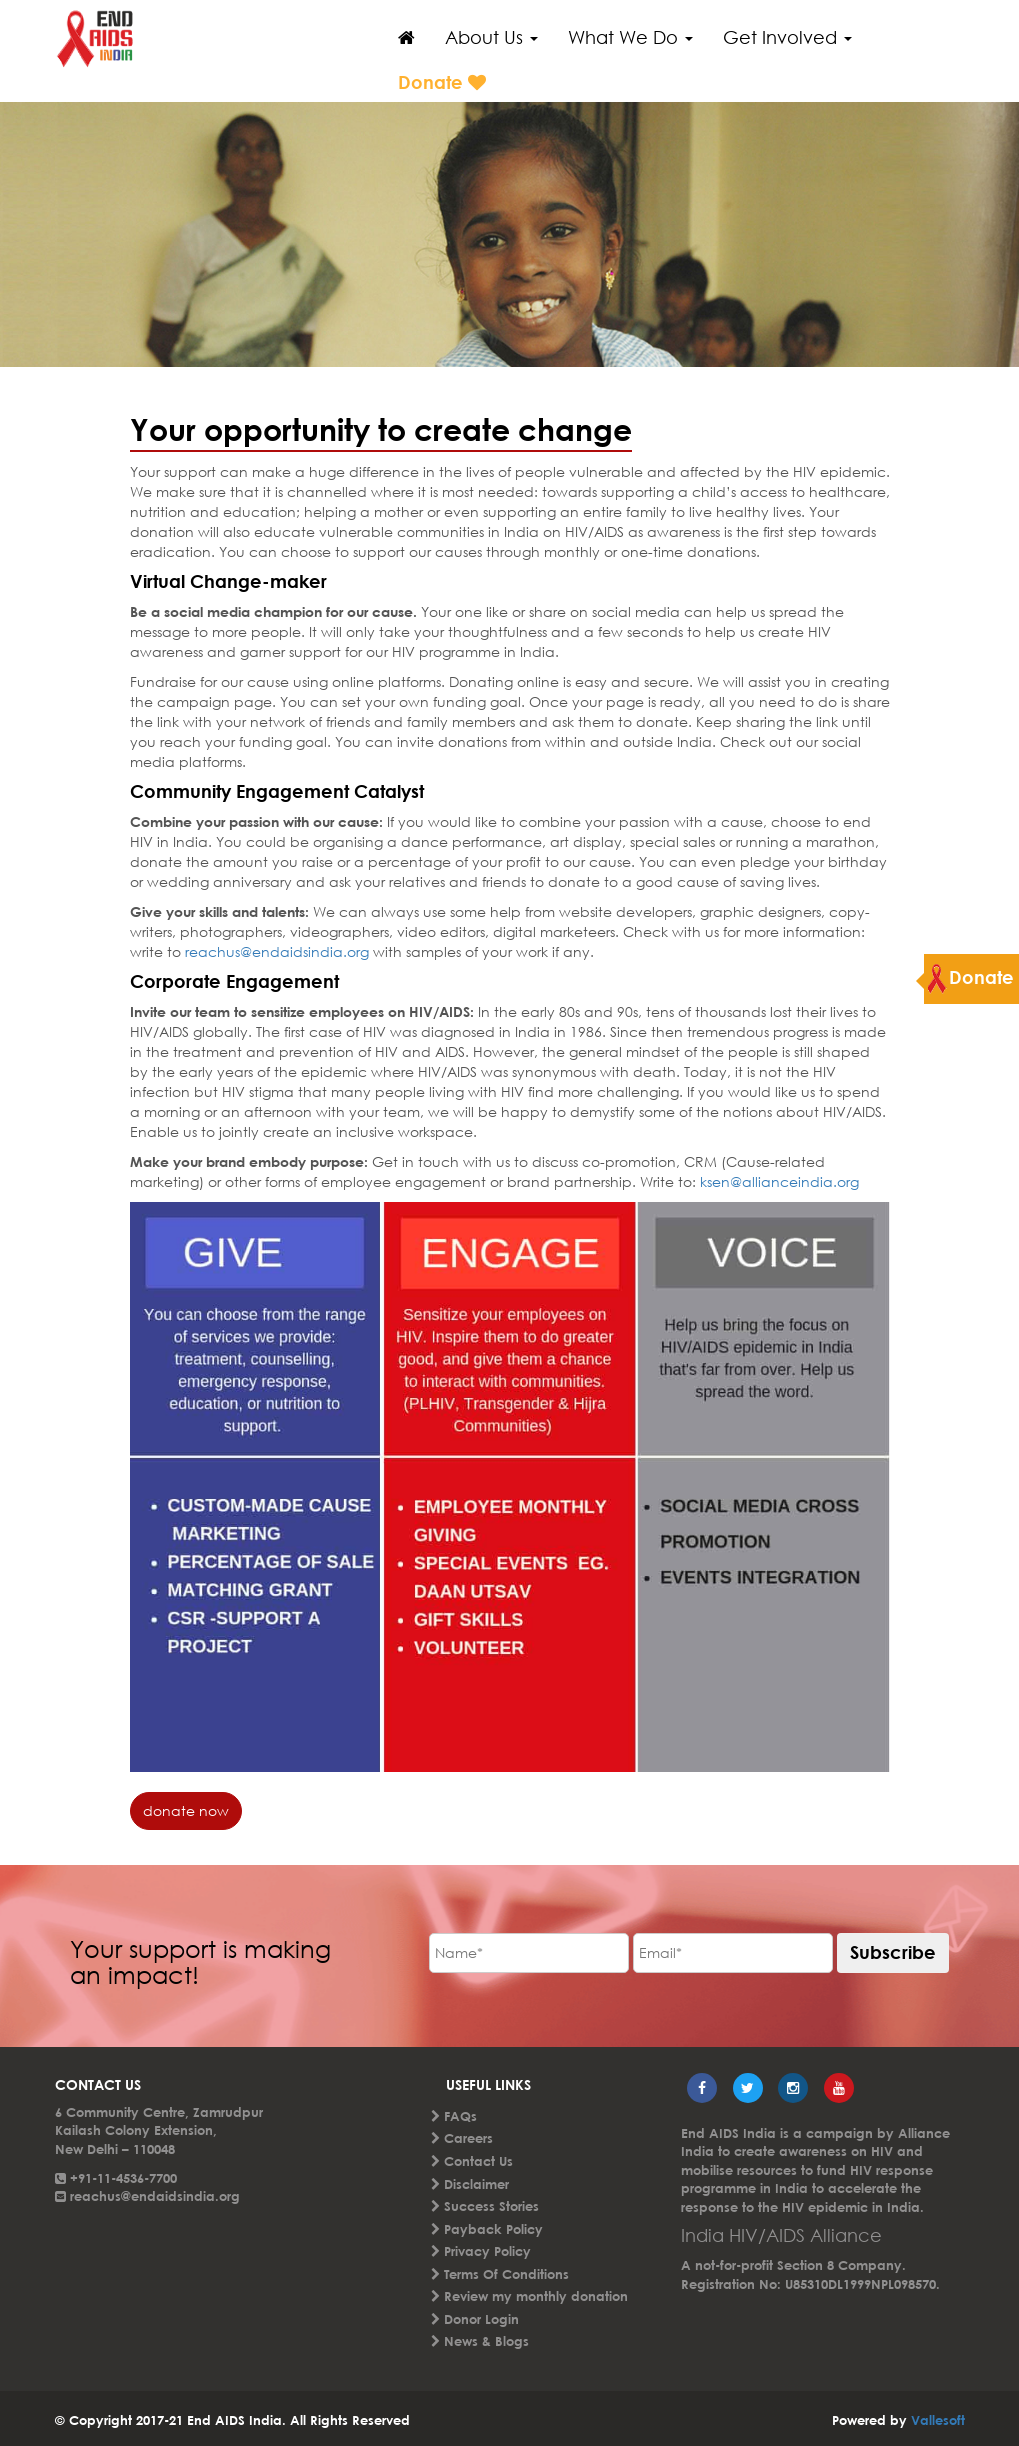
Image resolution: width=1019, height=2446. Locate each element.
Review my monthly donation (536, 2296)
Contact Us (478, 2161)
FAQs (460, 2116)
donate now (186, 1810)
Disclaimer (476, 2184)
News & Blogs (486, 2341)
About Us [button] (491, 37)
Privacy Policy (487, 2251)
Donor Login (481, 2319)
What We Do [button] (630, 37)
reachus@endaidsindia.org (275, 951)
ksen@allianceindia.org (777, 1181)
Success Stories (491, 2206)
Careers (468, 2138)
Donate (442, 82)
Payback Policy (493, 2229)
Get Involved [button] (787, 37)
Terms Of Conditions (506, 2274)
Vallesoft (938, 2420)
